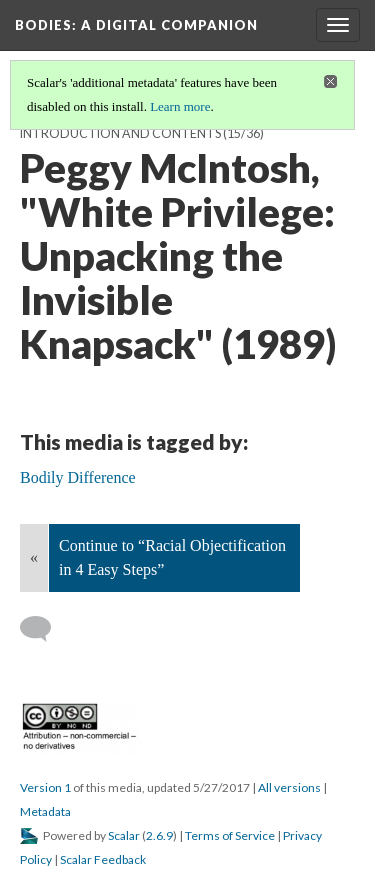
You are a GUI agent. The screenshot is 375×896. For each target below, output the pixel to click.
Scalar (124, 835)
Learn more (180, 106)
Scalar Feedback (103, 859)
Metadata (45, 811)
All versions (289, 787)
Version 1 (45, 787)
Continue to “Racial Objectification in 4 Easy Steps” (172, 557)
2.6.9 (159, 835)
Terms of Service (230, 835)
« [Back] (34, 557)
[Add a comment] (44, 629)
